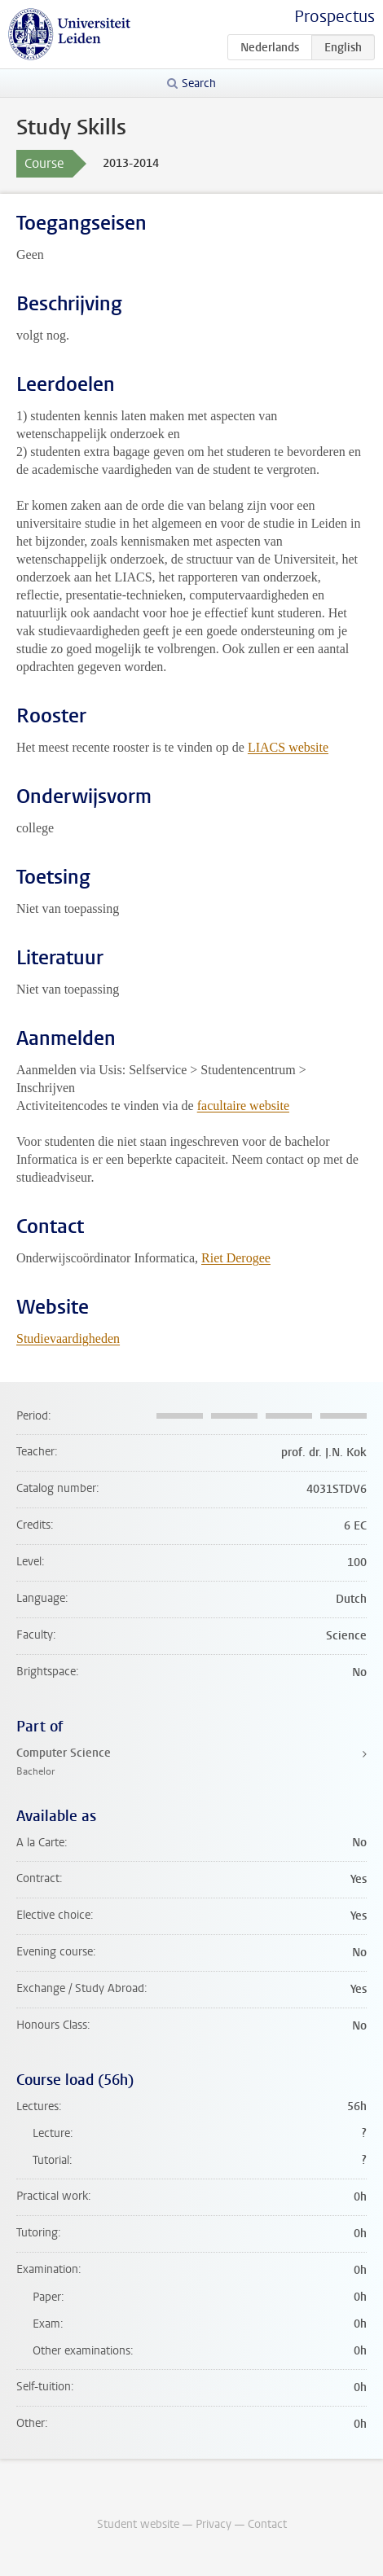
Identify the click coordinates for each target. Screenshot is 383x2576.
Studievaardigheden (68, 1338)
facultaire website (243, 1105)
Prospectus (334, 17)
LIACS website (288, 747)
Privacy (213, 2524)
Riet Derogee (236, 1258)
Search (199, 83)
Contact (267, 2524)
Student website (138, 2524)
